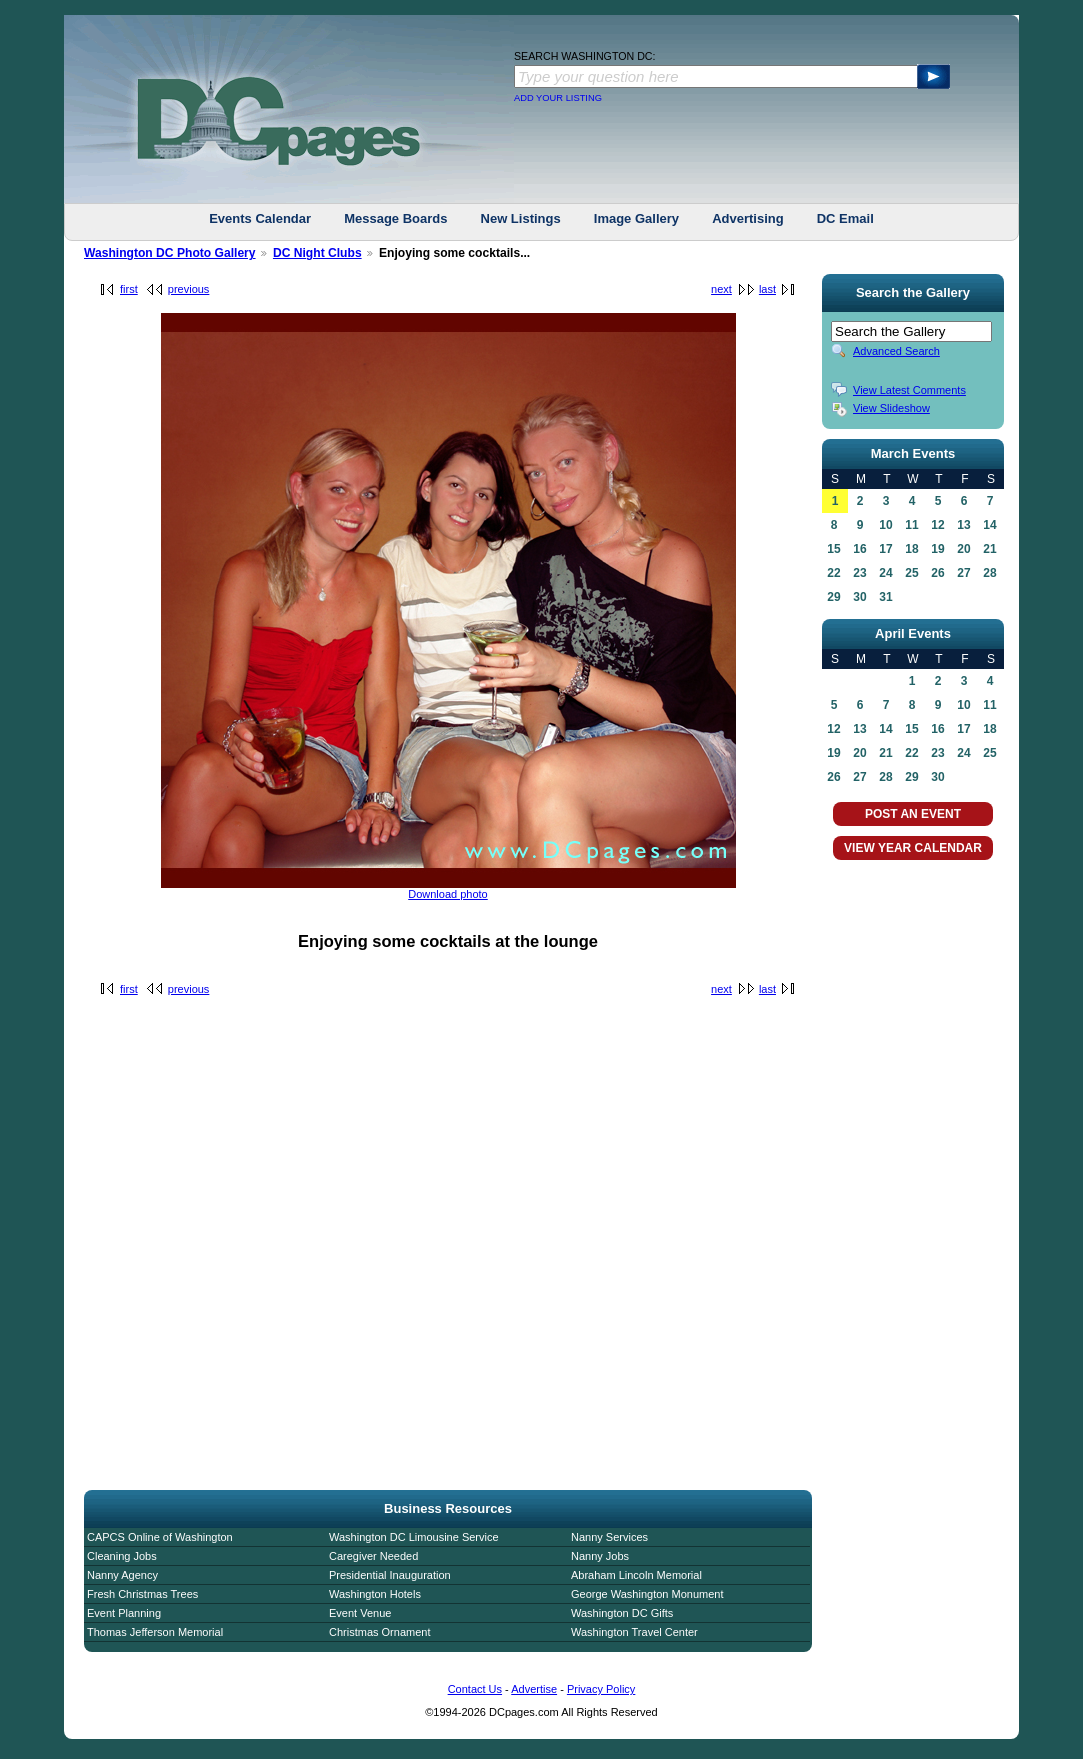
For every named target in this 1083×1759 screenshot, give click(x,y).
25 (911, 573)
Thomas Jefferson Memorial (155, 1632)
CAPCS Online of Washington (160, 1537)
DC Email (845, 218)
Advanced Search (896, 351)
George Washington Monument (647, 1594)
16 (859, 549)
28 (989, 573)
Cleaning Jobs (122, 1556)
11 (911, 525)
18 (911, 549)
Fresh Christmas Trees (142, 1594)
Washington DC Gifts (622, 1613)
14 (989, 525)
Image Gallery (636, 218)
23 (859, 573)
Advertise (534, 1689)
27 (963, 573)
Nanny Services (609, 1537)
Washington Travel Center (634, 1632)
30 (859, 597)
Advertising (748, 218)
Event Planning (124, 1613)
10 (885, 525)
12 (937, 525)
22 (833, 573)
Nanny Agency (122, 1575)
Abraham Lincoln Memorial (636, 1575)
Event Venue (360, 1613)
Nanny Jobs (600, 1556)
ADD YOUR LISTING (558, 98)
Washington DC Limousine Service (414, 1537)
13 (963, 525)
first (129, 289)
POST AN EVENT (913, 814)
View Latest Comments (909, 390)
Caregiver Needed (373, 1556)
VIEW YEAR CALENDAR (913, 848)
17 (885, 549)
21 (989, 549)
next (721, 289)
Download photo (448, 894)
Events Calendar (260, 218)
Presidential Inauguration (390, 1575)
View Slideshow (891, 408)
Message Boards (395, 218)
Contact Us (475, 1689)
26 (937, 573)
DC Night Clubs (317, 253)
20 (963, 549)
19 (937, 549)
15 (833, 549)
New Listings (521, 218)
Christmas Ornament (379, 1632)
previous (189, 289)
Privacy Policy (601, 1689)
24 (885, 573)
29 (833, 597)
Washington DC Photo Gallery (170, 253)
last (767, 289)
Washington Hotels (375, 1594)
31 (885, 597)
